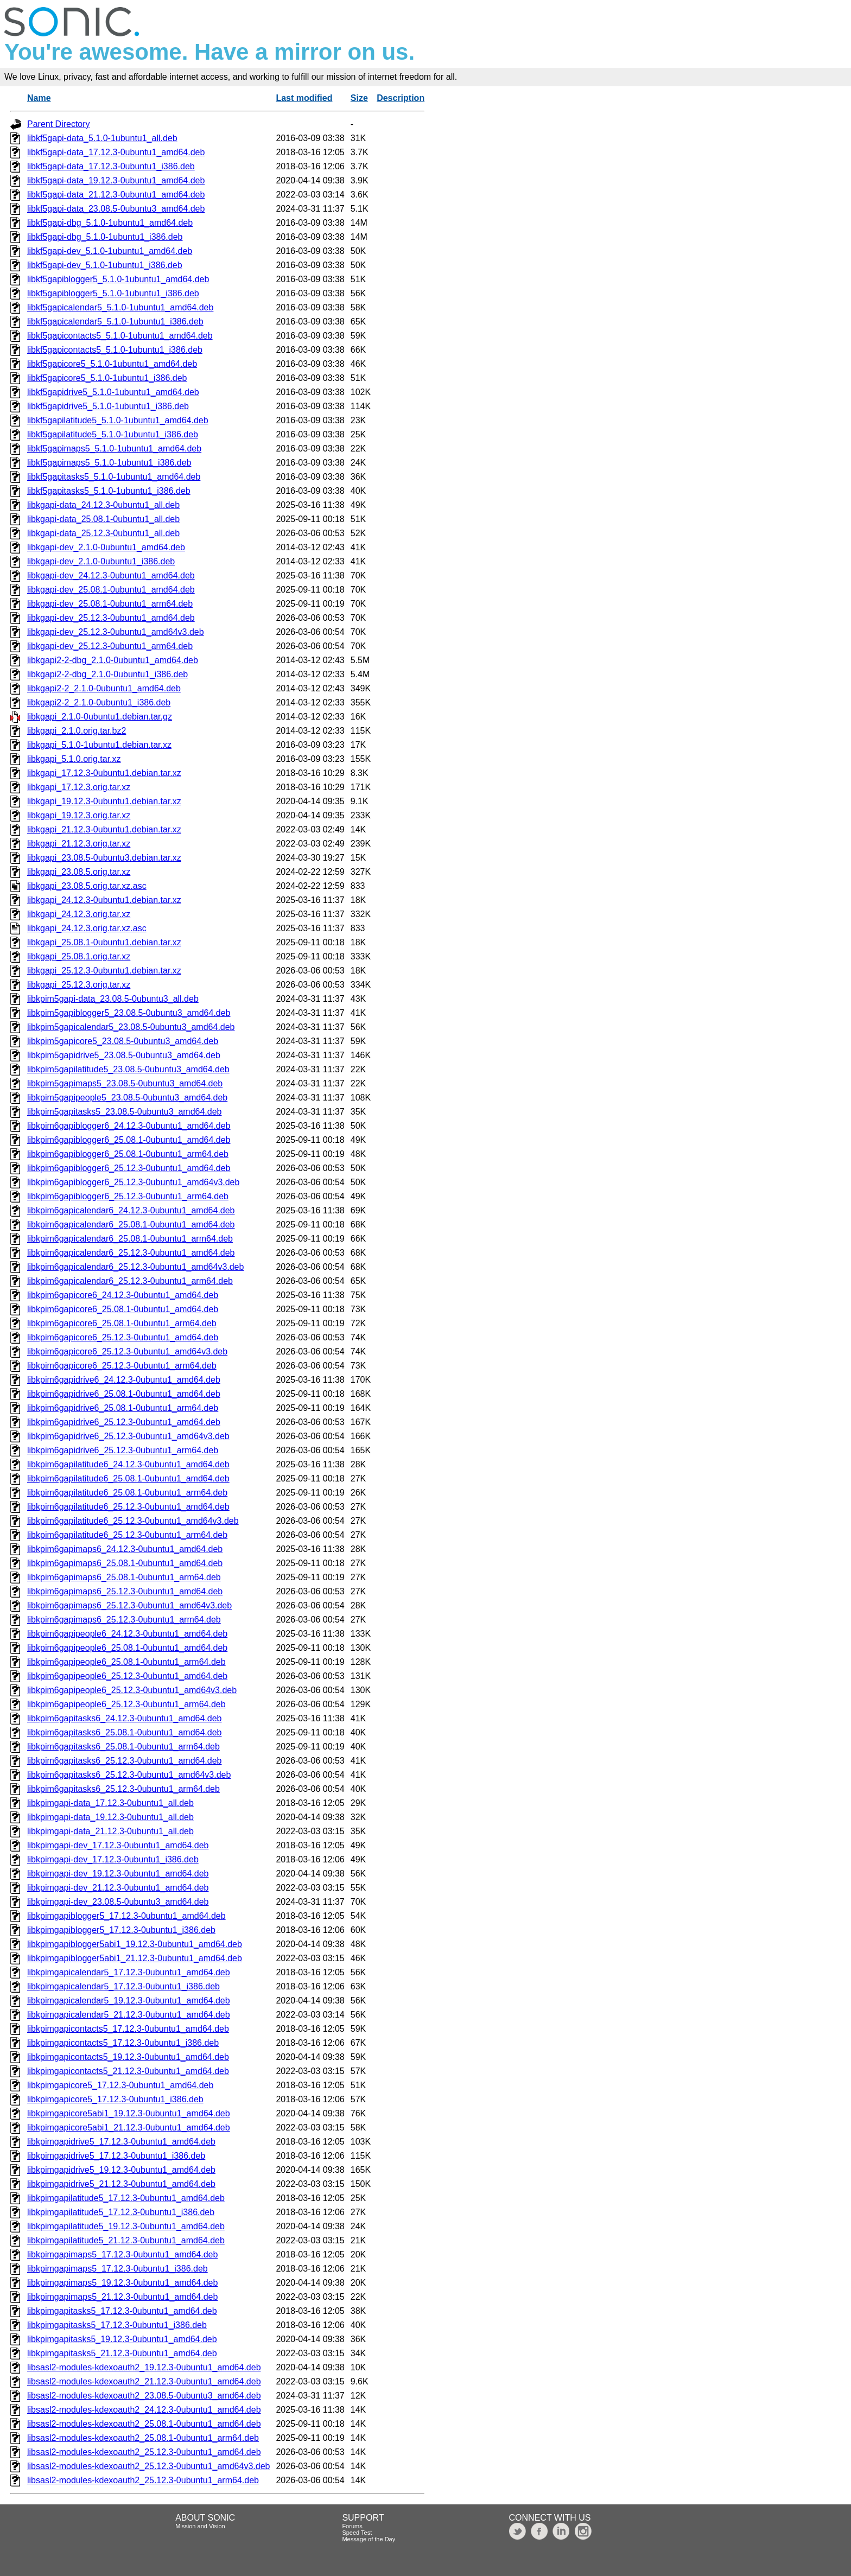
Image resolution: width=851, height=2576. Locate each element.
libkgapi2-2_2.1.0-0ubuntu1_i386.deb (98, 702)
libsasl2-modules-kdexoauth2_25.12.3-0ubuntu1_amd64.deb (144, 2452)
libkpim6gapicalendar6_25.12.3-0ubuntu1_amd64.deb (131, 1252)
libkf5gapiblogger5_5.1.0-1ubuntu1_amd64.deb (118, 279)
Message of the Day (368, 2539)
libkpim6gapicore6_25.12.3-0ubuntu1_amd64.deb (122, 1337)
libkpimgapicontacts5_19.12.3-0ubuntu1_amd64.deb (128, 2057)
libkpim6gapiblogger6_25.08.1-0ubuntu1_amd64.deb (129, 1139)
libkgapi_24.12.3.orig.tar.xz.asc (87, 928)
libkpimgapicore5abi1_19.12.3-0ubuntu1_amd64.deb (128, 2113)
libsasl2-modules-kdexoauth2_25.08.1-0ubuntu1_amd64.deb (144, 2423)
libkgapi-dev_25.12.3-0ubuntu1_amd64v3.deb (115, 632)
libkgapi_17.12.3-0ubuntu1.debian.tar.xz (104, 773)
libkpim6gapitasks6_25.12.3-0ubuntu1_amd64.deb (124, 1760)
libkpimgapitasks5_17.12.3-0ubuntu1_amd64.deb (122, 2311)
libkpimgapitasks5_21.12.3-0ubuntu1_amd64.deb (122, 2353)
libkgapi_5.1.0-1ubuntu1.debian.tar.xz (99, 744)
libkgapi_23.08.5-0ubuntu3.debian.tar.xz (104, 857)
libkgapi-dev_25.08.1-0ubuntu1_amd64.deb (111, 589)
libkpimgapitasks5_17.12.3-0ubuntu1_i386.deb (117, 2325)
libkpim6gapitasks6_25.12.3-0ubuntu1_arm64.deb (123, 1788)
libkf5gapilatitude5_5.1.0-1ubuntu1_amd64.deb (117, 420)
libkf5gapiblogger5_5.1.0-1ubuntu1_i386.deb (113, 293)
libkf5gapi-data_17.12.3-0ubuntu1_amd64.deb (116, 152)
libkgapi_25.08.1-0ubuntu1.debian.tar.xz (104, 942)
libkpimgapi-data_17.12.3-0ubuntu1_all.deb (110, 1803)
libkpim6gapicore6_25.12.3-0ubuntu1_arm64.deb (122, 1365)
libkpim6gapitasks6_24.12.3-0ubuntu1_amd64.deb (124, 1718)
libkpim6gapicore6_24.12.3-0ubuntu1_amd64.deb (122, 1295)
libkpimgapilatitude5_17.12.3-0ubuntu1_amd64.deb (126, 2198)
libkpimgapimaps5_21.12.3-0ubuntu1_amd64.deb (122, 2296)
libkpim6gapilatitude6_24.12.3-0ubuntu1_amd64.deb (128, 1464)
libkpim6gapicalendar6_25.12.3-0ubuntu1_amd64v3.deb (135, 1266)
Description (400, 98)
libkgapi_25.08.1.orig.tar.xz (78, 956)
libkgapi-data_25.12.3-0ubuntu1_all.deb (103, 533)
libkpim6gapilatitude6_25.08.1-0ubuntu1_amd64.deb (128, 1478)
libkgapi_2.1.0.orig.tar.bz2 (76, 730)
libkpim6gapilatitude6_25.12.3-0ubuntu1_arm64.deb (127, 1535)
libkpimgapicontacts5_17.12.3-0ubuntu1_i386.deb (123, 2042)
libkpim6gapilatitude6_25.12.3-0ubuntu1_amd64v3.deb (133, 1520)
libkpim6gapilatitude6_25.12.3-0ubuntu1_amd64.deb (128, 1506)
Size (359, 98)
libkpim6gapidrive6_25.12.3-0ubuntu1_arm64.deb (122, 1450)
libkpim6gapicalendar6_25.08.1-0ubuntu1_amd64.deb (131, 1224)
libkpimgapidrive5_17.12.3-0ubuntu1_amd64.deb (121, 2141)
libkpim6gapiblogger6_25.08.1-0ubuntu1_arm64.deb (127, 1154)
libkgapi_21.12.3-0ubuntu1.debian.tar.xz (104, 829)
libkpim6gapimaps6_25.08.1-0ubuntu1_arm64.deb (124, 1577)
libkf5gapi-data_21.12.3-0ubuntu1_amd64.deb (116, 194)
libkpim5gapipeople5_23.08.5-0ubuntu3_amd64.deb (127, 1097)
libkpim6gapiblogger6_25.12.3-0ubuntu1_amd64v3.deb (133, 1182)
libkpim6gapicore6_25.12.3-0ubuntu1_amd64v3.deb (127, 1351)
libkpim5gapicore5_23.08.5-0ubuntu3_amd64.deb (122, 1041)
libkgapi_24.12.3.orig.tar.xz (78, 914)
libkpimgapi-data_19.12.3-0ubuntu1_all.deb (110, 1817)
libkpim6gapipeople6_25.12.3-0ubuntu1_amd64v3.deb (132, 1690)
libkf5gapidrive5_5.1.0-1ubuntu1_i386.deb (108, 406)
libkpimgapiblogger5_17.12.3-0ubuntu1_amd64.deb (126, 1915)
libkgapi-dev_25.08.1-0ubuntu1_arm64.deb (110, 603)
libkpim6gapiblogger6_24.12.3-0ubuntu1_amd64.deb (129, 1125)
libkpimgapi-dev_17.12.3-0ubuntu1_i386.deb (113, 1859)
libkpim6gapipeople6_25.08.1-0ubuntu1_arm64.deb (126, 1662)
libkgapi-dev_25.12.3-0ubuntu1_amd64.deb (111, 617)
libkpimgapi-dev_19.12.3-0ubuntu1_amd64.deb (117, 1873)
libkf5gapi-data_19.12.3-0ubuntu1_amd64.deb (116, 180)
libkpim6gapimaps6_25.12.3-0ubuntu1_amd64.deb (125, 1591)
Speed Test (357, 2532)
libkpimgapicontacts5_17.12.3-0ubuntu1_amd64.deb (128, 2028)
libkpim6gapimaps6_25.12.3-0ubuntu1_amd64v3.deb (129, 1605)
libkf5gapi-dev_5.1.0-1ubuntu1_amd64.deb (109, 251)
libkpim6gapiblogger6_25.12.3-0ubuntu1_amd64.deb (129, 1168)
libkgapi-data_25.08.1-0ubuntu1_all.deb (103, 519)
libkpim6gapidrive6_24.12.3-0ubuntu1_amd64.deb (123, 1379)
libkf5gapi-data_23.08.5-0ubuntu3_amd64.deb (116, 208)
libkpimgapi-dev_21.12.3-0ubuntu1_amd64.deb (117, 1887)
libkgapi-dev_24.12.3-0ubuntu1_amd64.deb (111, 575)
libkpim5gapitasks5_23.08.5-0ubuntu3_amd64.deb (124, 1111)
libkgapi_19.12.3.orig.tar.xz (78, 815)
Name (39, 98)
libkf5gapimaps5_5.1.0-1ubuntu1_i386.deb (109, 462)
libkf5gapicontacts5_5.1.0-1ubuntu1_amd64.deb (120, 335)
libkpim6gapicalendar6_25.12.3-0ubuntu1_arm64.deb (130, 1281)
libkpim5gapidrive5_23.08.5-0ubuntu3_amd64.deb (123, 1055)
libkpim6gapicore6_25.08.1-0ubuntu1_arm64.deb (122, 1323)
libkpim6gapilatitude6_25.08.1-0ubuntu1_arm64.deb (127, 1492)
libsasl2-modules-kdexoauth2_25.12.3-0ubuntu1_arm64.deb (143, 2480)
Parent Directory (58, 124)
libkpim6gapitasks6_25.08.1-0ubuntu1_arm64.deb (123, 1746)
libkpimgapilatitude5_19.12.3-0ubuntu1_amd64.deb (126, 2226)
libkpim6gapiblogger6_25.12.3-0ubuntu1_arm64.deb (127, 1196)
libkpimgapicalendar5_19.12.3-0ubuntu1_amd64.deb (128, 2000)
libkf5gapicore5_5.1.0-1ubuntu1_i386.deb (107, 378)
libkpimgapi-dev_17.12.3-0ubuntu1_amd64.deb (117, 1845)
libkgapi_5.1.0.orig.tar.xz (74, 759)
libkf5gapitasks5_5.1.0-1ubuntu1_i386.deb (108, 490)
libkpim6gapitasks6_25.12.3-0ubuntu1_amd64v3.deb (129, 1774)
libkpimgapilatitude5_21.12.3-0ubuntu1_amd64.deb (126, 2240)
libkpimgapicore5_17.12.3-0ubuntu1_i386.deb (115, 2099)
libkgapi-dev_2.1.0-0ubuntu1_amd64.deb (106, 547)
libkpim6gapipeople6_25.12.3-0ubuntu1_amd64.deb (127, 1676)
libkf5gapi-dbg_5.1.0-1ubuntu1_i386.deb (104, 236)
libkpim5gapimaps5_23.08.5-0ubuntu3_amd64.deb (125, 1083)
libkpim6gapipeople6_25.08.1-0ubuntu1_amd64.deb (127, 1647)
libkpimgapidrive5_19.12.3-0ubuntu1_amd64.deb (121, 2169)
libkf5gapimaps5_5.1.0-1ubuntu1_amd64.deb (114, 448)
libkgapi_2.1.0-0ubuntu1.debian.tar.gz (99, 716)
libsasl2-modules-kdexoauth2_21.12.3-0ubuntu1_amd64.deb (144, 2381)
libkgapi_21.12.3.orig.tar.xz (78, 843)
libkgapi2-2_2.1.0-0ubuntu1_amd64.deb (104, 688)
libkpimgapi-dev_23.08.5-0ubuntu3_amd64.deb (117, 1901)
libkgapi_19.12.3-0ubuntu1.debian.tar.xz (104, 801)
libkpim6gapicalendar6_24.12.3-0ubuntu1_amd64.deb (131, 1210)
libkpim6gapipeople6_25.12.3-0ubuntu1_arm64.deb (126, 1704)
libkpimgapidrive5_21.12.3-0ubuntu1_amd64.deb (121, 2184)
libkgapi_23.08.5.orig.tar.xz (78, 871)
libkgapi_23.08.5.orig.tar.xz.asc (87, 886)
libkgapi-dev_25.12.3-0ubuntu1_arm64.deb (110, 646)
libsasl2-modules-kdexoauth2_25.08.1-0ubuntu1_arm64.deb (143, 2438)
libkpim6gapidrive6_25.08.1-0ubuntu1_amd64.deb (123, 1393)
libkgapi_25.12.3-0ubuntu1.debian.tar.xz (104, 970)
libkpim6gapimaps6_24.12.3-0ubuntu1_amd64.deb (125, 1549)
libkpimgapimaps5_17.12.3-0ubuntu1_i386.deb (117, 2268)
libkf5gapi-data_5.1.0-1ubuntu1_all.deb (102, 138)
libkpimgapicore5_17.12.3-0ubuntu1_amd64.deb (120, 2085)
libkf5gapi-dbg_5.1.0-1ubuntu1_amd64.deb (110, 222)
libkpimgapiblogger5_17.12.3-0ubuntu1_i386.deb (121, 1930)
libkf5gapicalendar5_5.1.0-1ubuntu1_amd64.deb (120, 307)
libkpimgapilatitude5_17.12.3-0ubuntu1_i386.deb (120, 2212)
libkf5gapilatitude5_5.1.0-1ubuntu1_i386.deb (112, 434)
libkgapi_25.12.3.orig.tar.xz (78, 984)
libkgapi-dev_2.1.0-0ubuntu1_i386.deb (101, 561)
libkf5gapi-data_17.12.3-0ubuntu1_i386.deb (111, 166)
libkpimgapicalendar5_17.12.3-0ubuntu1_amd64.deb (128, 1972)
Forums (352, 2526)
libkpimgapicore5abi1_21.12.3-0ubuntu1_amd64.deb (128, 2127)
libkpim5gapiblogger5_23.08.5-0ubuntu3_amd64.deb (129, 1012)
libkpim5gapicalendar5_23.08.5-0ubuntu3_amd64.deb (131, 1027)
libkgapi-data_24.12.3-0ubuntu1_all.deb (103, 505)
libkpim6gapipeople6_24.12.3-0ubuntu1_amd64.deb (127, 1633)
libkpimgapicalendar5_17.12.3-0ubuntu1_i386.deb (123, 1986)
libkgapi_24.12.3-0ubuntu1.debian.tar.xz (104, 900)
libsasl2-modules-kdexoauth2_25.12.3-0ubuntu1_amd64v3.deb (148, 2466)
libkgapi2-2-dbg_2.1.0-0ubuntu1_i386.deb (107, 674)
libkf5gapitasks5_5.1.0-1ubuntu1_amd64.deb (113, 476)
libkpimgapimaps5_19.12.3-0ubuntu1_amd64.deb (122, 2282)
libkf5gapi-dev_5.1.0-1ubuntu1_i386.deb (104, 265)
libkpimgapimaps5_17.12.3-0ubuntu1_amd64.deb (122, 2254)
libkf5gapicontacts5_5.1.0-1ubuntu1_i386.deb (114, 349)
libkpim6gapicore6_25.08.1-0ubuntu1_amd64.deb (122, 1309)
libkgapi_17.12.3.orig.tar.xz (78, 787)
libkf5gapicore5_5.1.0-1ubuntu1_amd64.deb (112, 363)
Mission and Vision (200, 2526)
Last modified (304, 98)
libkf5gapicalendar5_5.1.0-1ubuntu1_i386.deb (115, 321)
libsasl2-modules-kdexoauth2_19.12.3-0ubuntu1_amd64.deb (144, 2367)
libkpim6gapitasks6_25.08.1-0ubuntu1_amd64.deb (124, 1732)
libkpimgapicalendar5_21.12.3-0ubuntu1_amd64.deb (128, 2014)
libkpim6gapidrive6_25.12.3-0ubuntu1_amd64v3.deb (128, 1436)
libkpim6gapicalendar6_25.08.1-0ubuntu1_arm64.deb (130, 1238)
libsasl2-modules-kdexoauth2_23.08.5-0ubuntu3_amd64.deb (144, 2395)
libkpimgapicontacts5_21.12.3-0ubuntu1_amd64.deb (128, 2071)
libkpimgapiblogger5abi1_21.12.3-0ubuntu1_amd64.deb (134, 1958)
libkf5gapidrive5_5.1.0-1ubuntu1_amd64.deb (113, 392)
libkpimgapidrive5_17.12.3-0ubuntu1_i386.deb (116, 2155)
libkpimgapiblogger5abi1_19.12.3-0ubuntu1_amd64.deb (134, 1944)
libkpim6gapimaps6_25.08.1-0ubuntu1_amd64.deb (125, 1563)
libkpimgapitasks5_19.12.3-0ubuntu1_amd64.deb (122, 2339)
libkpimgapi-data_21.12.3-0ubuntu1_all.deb (110, 1831)
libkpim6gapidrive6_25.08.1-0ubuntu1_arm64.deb (122, 1408)
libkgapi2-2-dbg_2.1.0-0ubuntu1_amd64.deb (112, 660)
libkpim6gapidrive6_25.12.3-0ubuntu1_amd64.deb (123, 1422)
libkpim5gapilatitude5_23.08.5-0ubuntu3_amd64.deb (128, 1069)
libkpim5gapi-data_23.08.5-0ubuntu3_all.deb (113, 998)
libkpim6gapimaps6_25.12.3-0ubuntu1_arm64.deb (124, 1619)
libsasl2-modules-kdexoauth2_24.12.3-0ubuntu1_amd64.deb (144, 2409)
